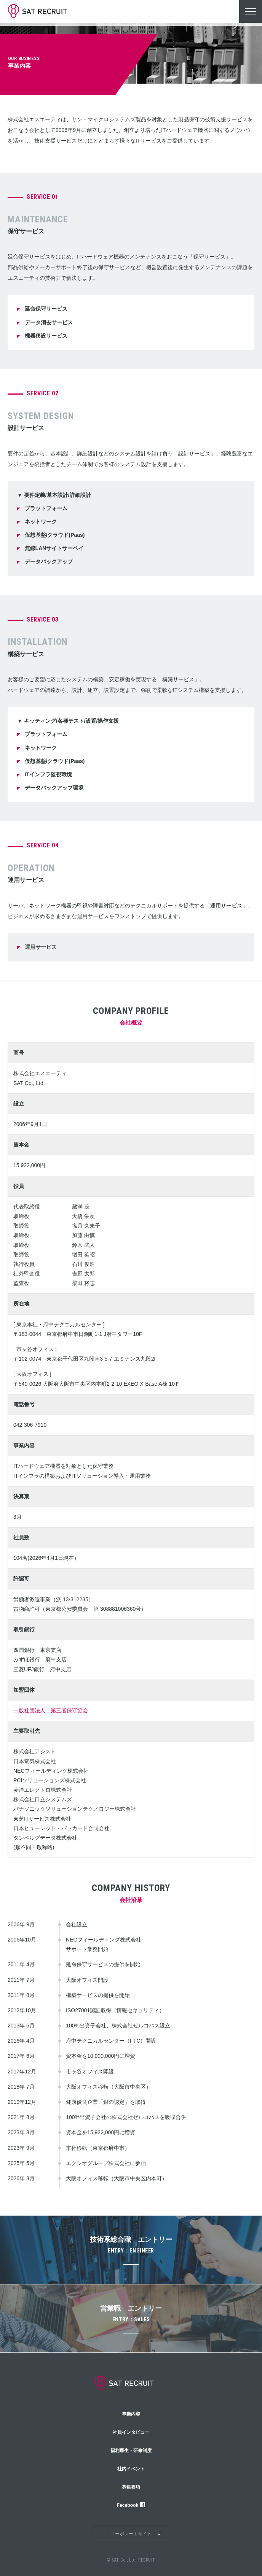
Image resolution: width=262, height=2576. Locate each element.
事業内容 (131, 2414)
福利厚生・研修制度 (131, 2450)
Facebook (131, 2505)
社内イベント (131, 2468)
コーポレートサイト (131, 2533)
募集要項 (131, 2487)
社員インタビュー (131, 2432)
